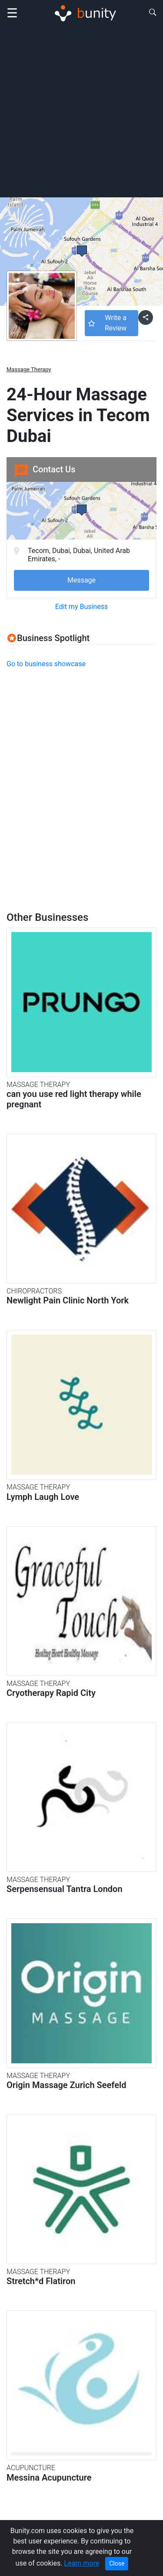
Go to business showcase (46, 664)
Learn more (81, 2563)
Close (116, 2563)
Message (81, 580)
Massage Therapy (29, 369)
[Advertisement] (81, 110)
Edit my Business (81, 606)
